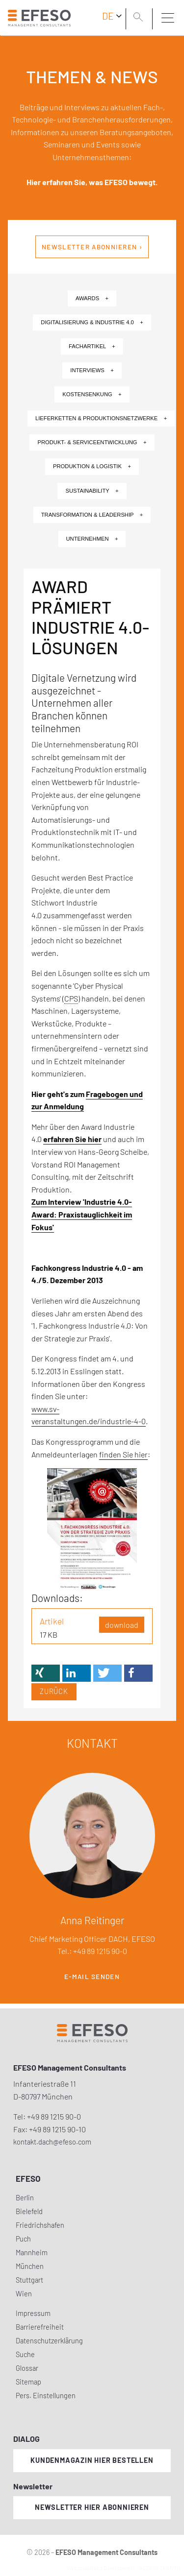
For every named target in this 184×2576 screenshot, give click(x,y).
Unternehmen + (92, 539)
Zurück (54, 1691)
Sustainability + (91, 491)
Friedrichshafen (40, 2225)
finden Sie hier (123, 1454)
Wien (24, 2294)
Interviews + (91, 370)
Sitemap (28, 2382)
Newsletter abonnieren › (92, 247)
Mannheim (32, 2252)
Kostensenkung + (91, 394)
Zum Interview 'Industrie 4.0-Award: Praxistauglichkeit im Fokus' (81, 1214)
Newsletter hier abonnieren (92, 2507)
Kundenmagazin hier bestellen (91, 2460)
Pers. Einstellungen (46, 2395)
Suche (25, 2354)
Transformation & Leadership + (92, 515)
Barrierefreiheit (40, 2327)
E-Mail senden (92, 1976)
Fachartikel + (92, 346)
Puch (23, 2239)
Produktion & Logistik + (92, 466)
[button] (45, 1673)
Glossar (27, 2368)
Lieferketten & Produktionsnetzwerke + (101, 418)
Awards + (92, 298)
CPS (71, 998)
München (30, 2266)
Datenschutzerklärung (49, 2341)
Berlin (25, 2198)
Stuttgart (29, 2280)
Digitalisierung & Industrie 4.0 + (92, 322)
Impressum (33, 2313)
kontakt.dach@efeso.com (52, 2142)
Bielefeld (29, 2211)
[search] (140, 18)
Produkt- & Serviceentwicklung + (91, 442)
